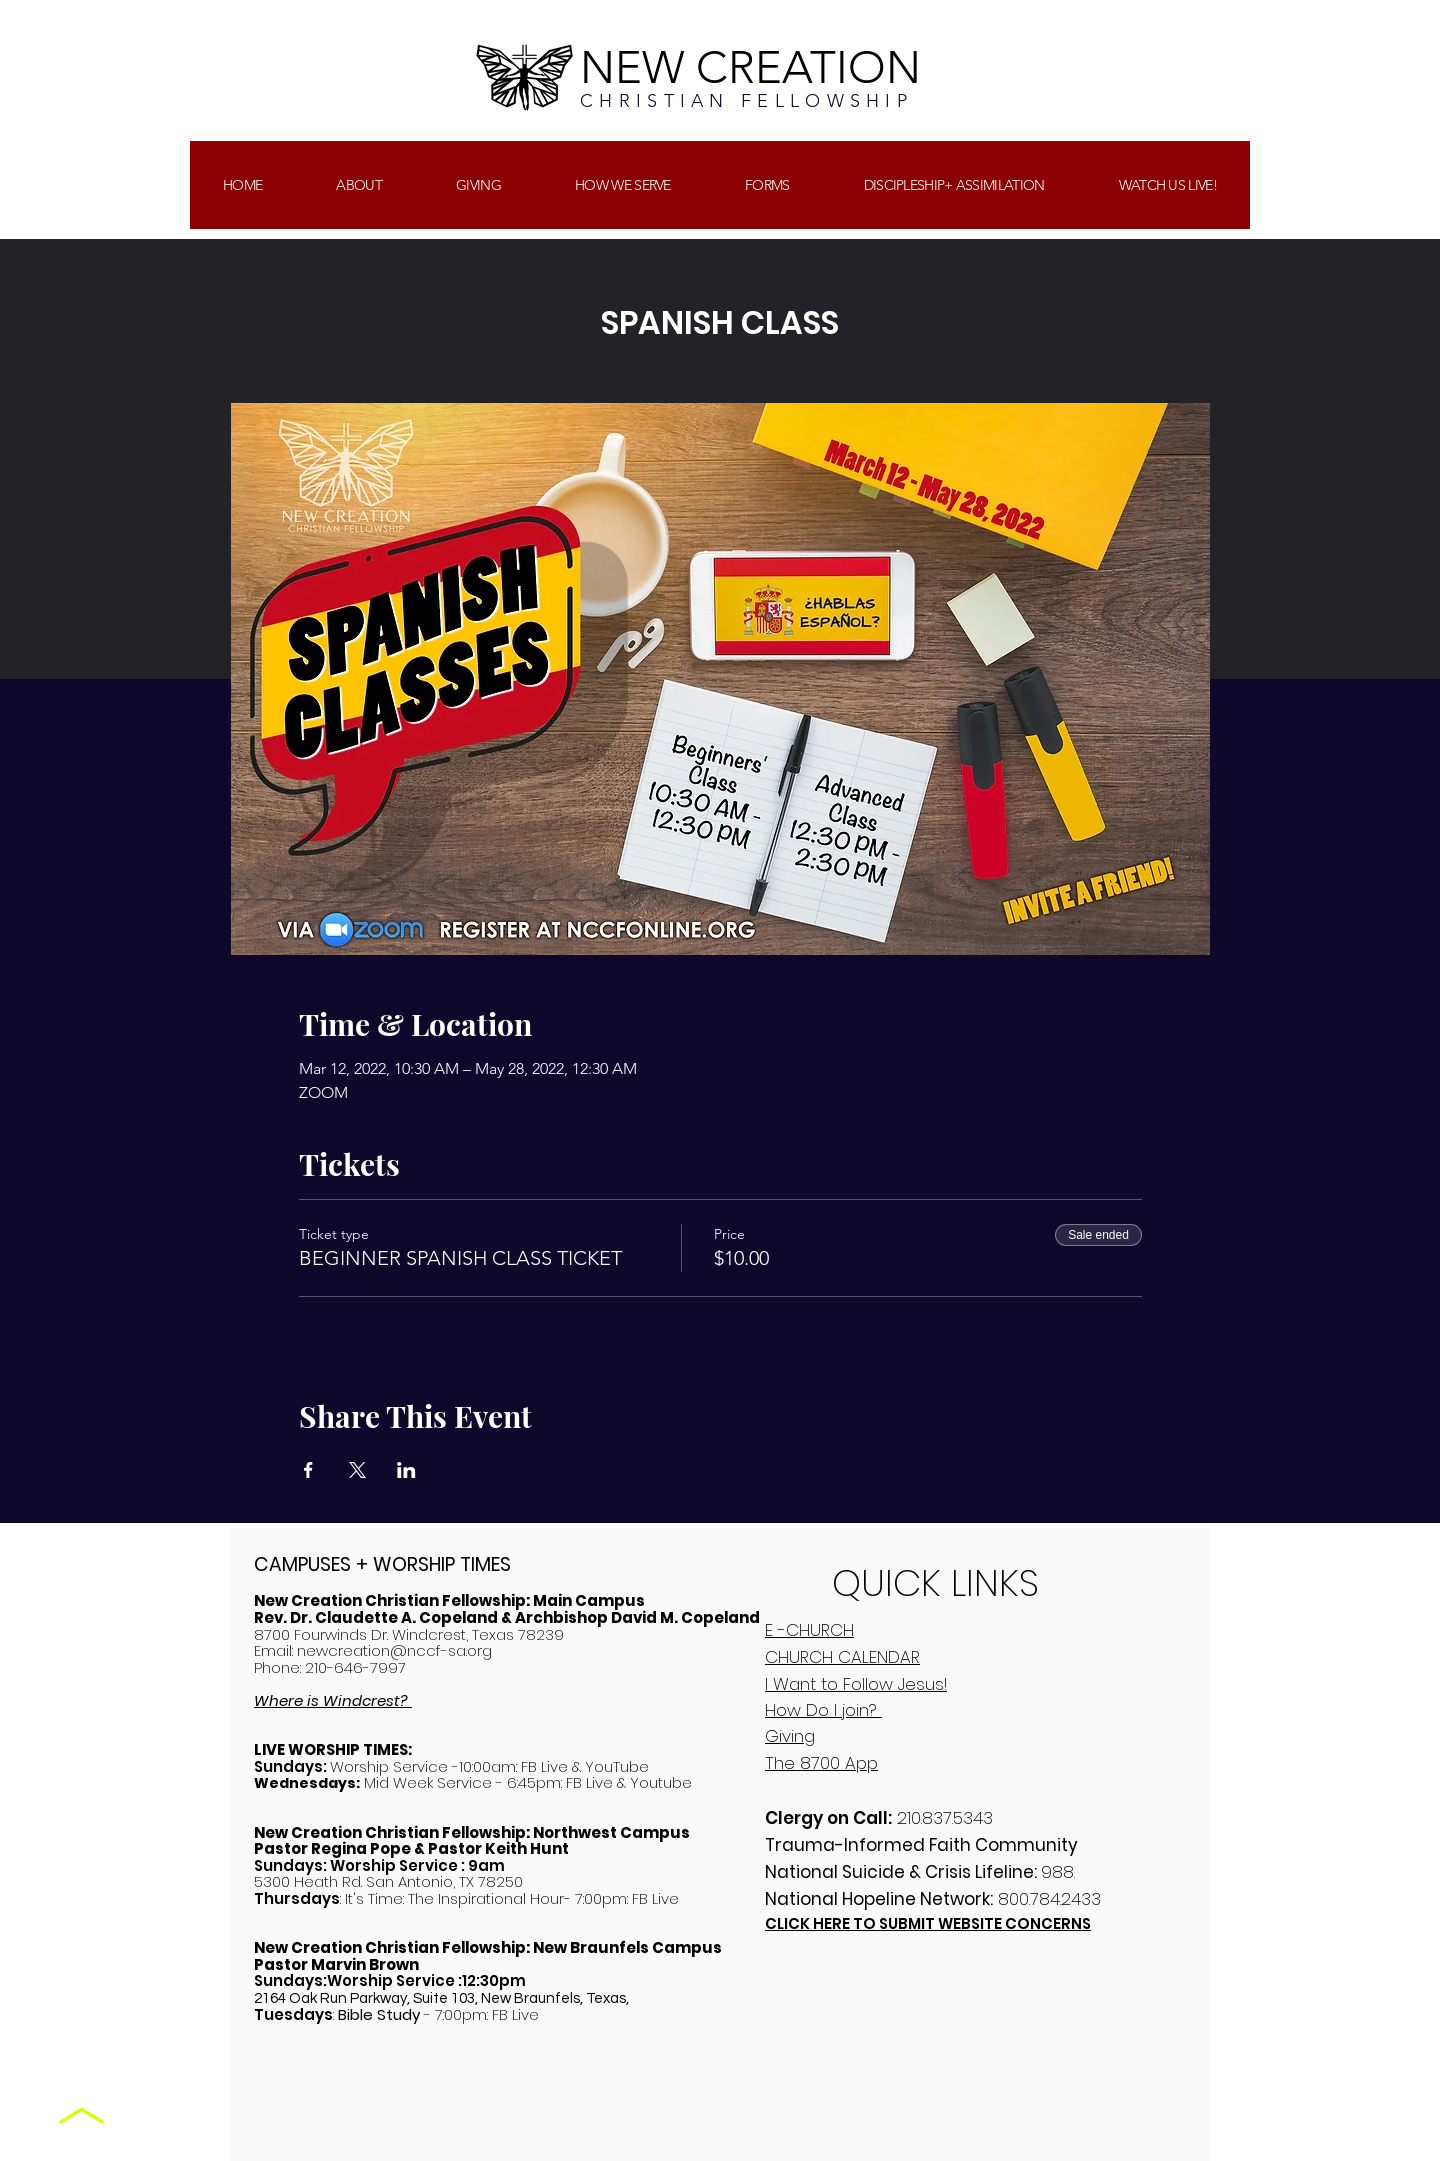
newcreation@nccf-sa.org (394, 1650)
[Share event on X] (357, 1470)
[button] (478, 185)
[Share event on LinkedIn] (406, 1470)
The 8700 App (821, 1763)
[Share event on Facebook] (308, 1470)
